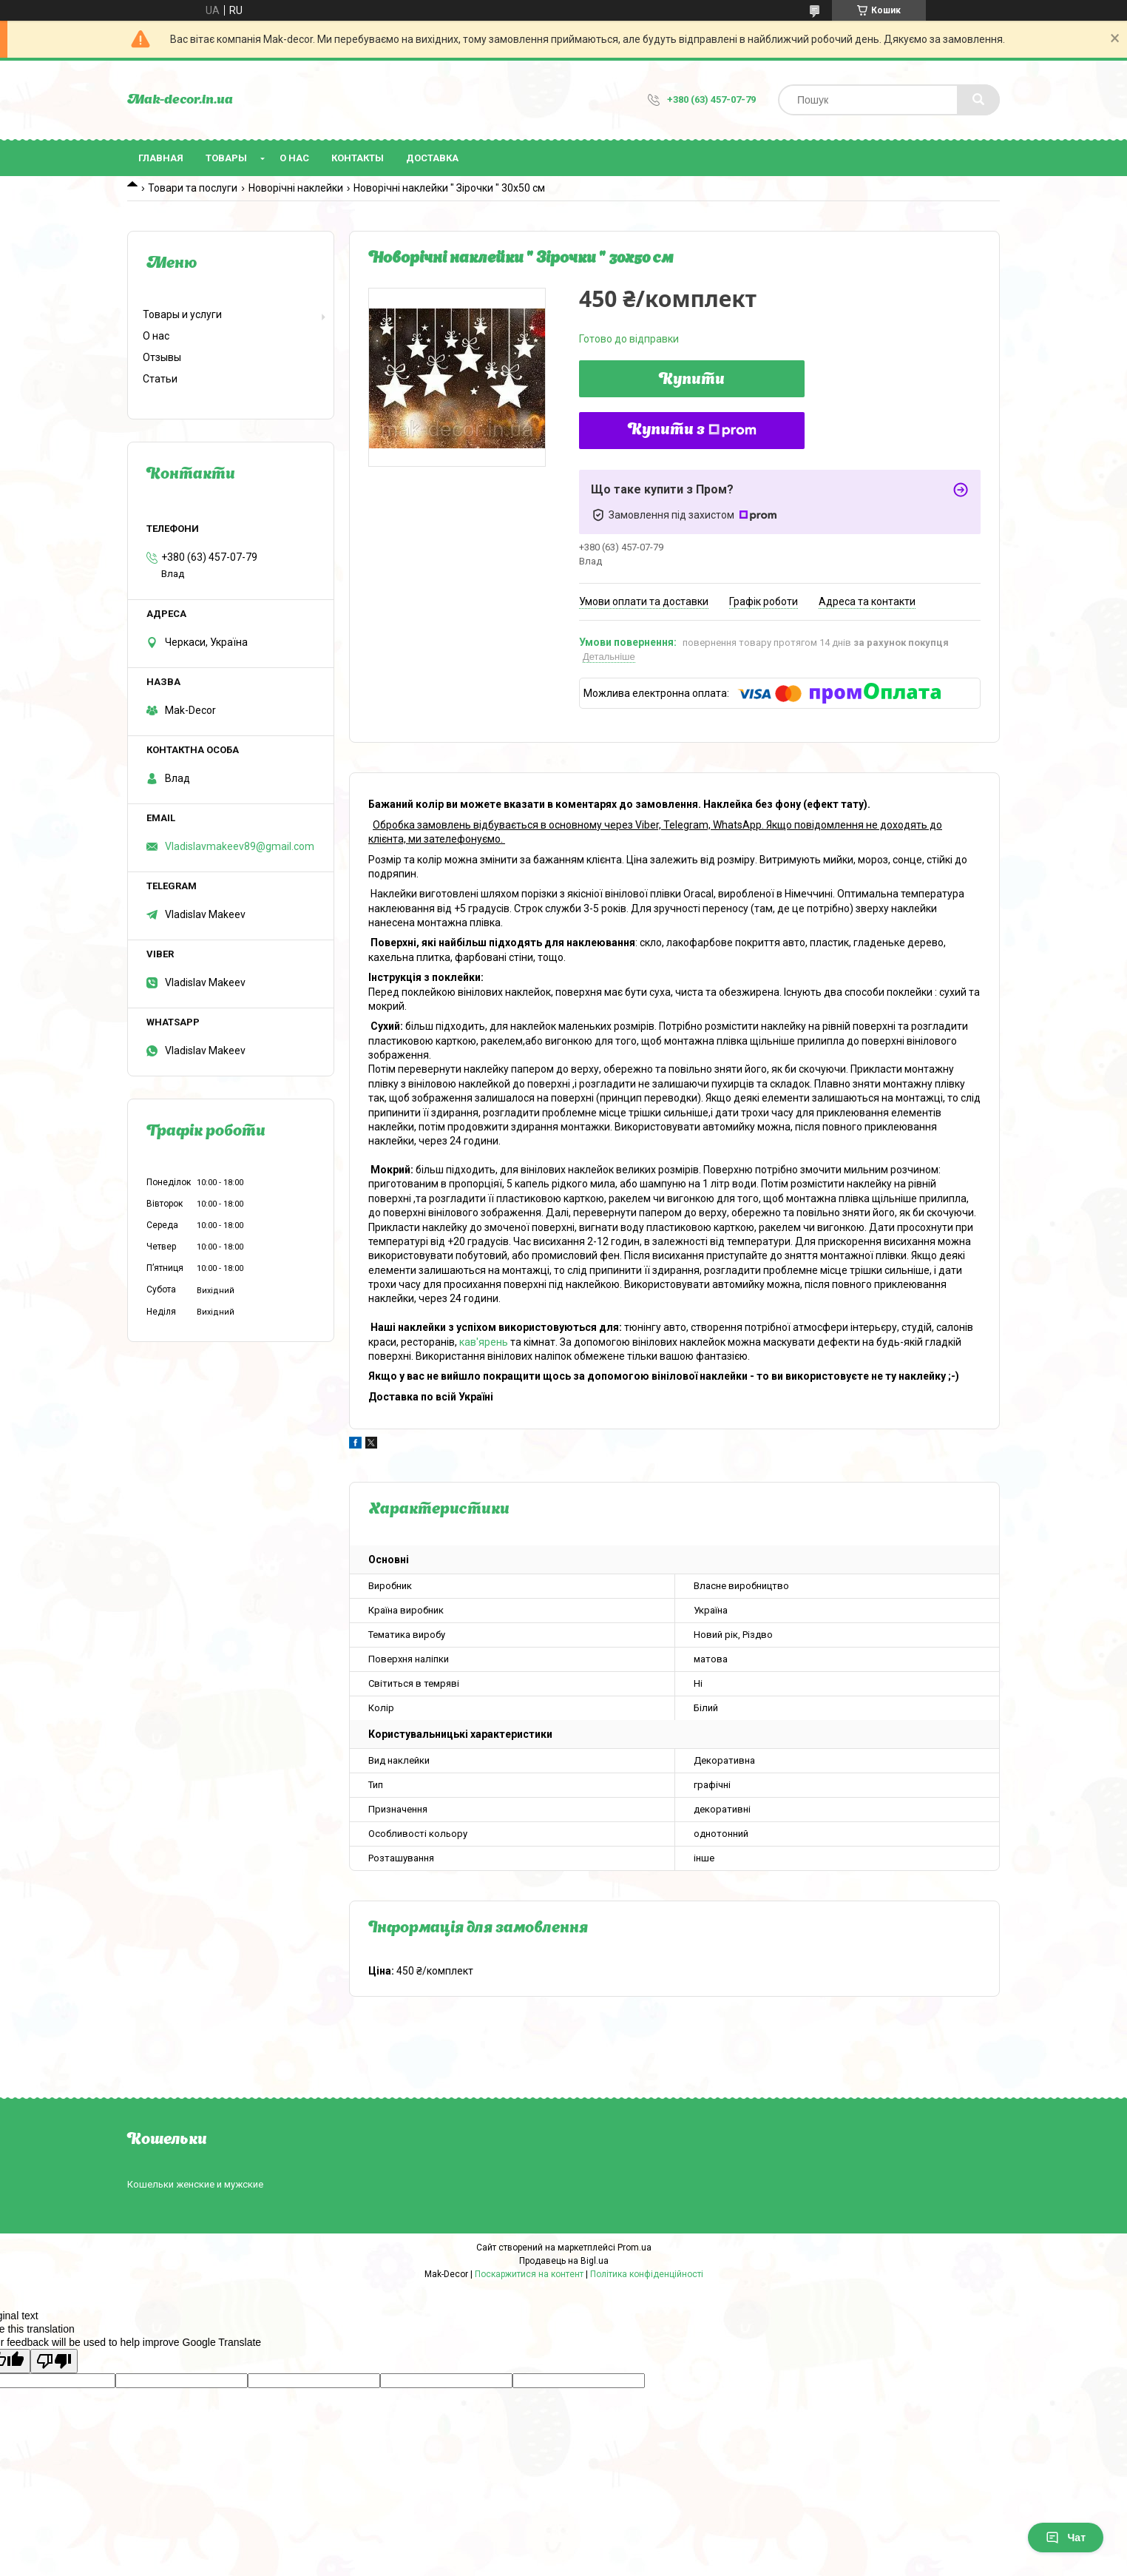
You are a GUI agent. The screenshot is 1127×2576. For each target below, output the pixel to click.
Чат (1066, 2537)
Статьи (160, 379)
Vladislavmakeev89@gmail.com (239, 846)
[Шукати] (978, 99)
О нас (294, 157)
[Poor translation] (54, 2361)
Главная (160, 157)
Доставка (432, 157)
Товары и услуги (182, 314)
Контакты (357, 157)
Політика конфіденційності (646, 2274)
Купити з (692, 430)
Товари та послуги (192, 188)
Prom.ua (634, 2247)
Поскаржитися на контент (529, 2274)
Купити (692, 380)
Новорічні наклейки (295, 188)
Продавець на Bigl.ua (564, 2261)
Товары (226, 157)
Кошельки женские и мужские (195, 2184)
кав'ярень (483, 1342)
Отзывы (162, 357)
